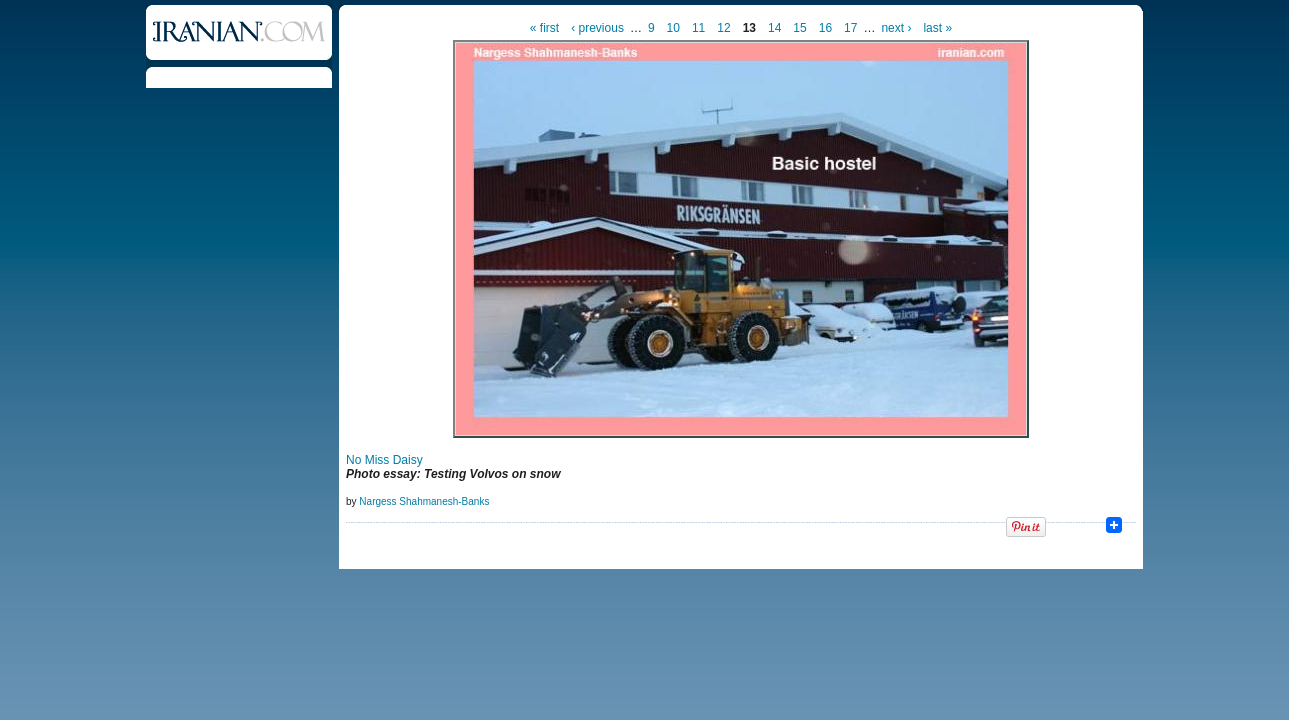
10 (673, 28)
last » (937, 28)
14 (774, 28)
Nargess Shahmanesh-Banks (424, 501)
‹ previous (597, 28)
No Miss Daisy (384, 460)
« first (544, 28)
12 (723, 28)
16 (825, 28)
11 (698, 28)
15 (799, 28)
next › (896, 28)
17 (850, 28)
